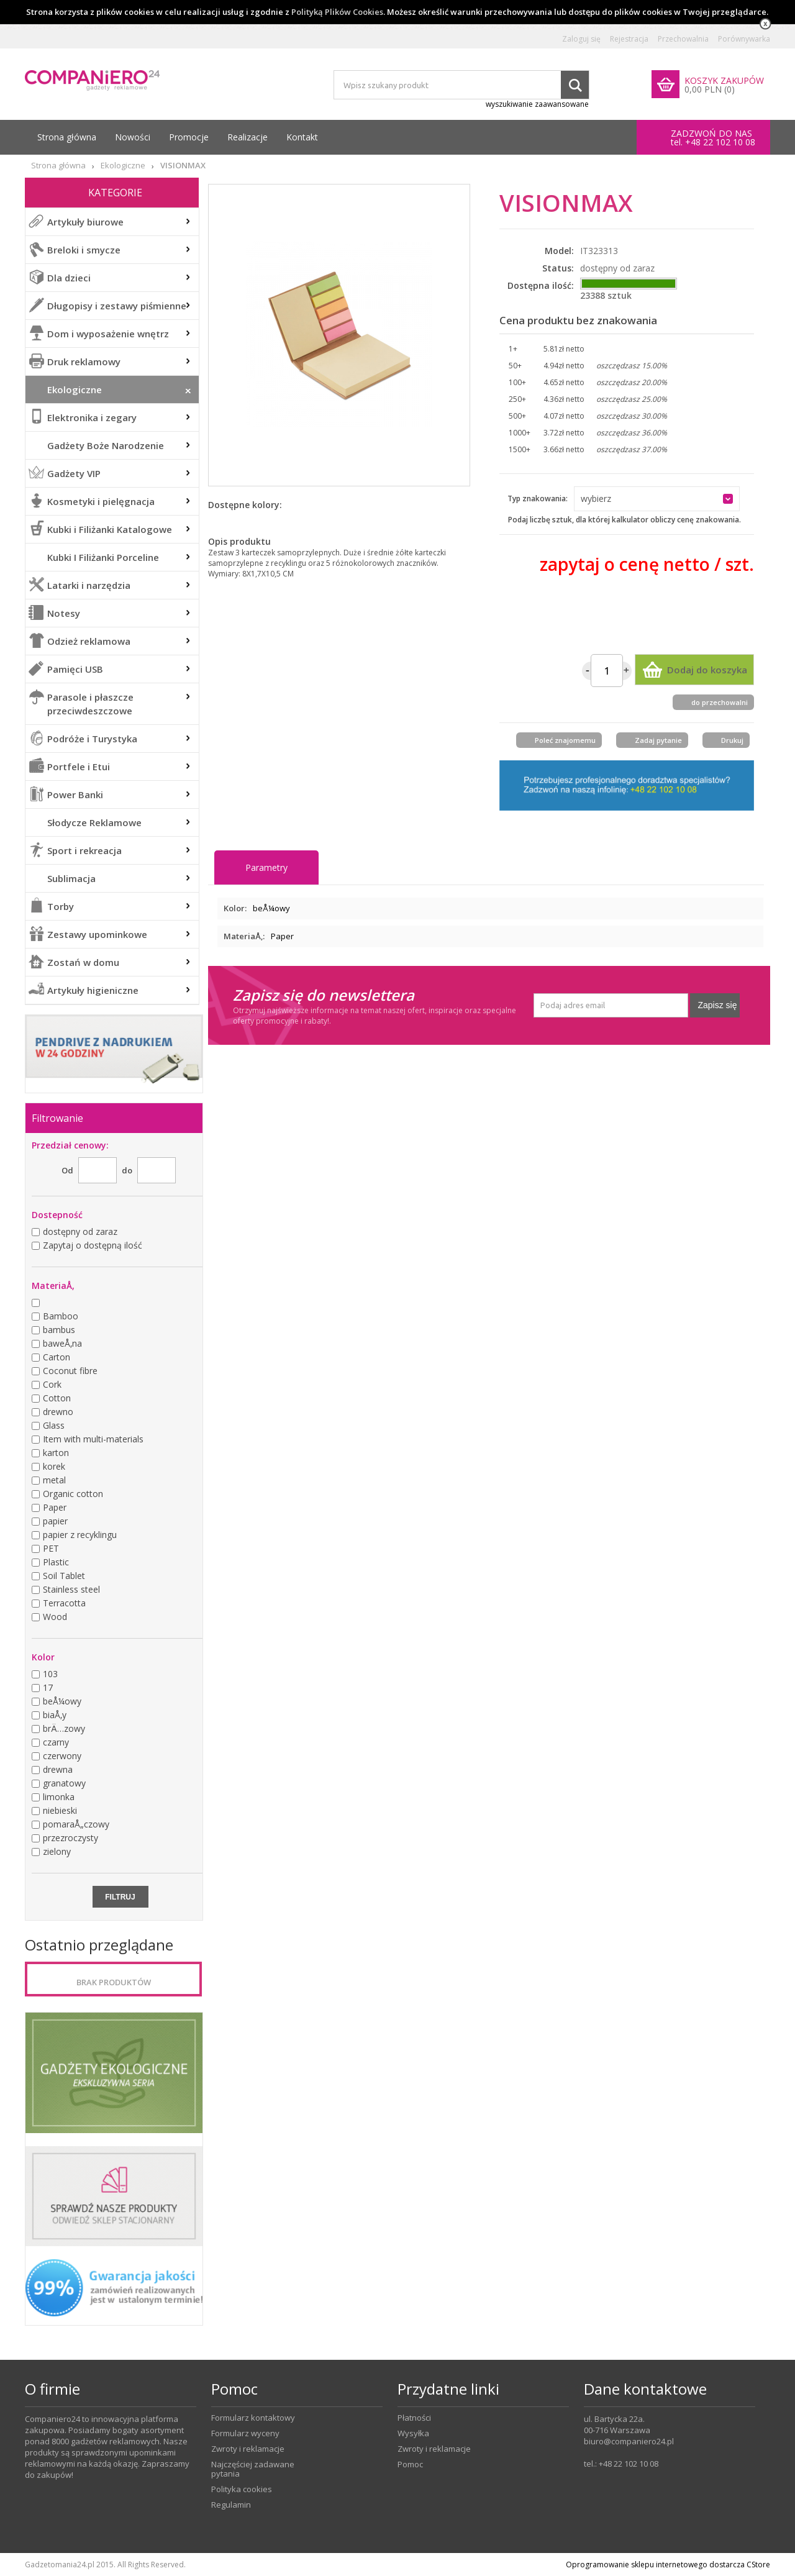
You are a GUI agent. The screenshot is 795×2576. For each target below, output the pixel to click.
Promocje (189, 137)
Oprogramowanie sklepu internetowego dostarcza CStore (668, 2564)
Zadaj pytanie (658, 740)
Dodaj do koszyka (707, 669)
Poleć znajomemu (565, 740)
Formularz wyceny (245, 2433)
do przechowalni (719, 702)
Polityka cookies (241, 2489)
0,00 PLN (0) (709, 89)
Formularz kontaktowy (253, 2418)
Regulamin (231, 2505)
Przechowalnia (683, 39)
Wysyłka (413, 2433)
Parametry (266, 867)
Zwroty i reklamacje (247, 2449)
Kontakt (302, 137)
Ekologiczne (123, 165)
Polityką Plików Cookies (337, 11)
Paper (282, 936)
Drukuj (732, 740)
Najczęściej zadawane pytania (252, 2469)
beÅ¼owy (271, 908)
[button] (657, 498)
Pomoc (410, 2464)
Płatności (414, 2418)
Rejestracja (629, 39)
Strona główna (66, 137)
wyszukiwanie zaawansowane (537, 104)
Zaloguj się (581, 39)
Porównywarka (744, 39)
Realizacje (247, 137)
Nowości (132, 137)
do (127, 1170)
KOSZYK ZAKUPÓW (724, 80)
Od (67, 1170)
